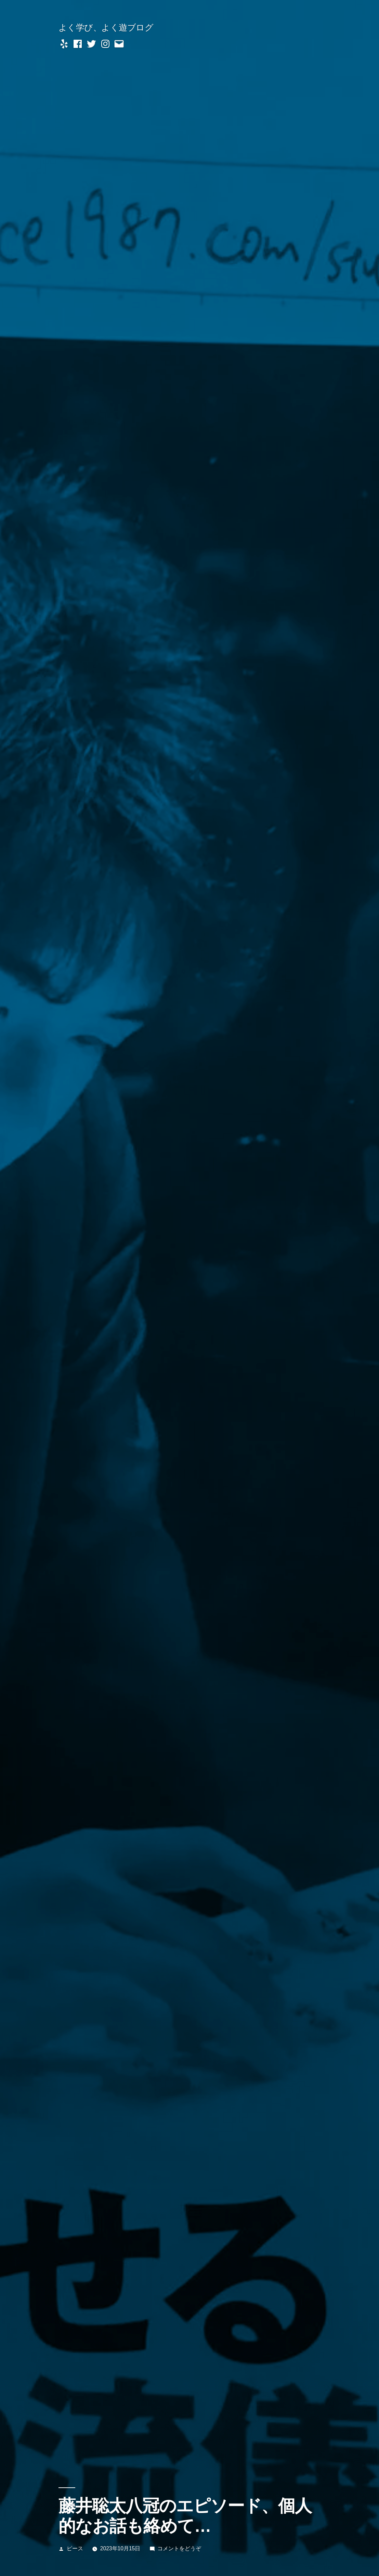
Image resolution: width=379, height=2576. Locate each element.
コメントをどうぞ (179, 2548)
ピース (75, 2548)
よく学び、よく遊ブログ (106, 27)
